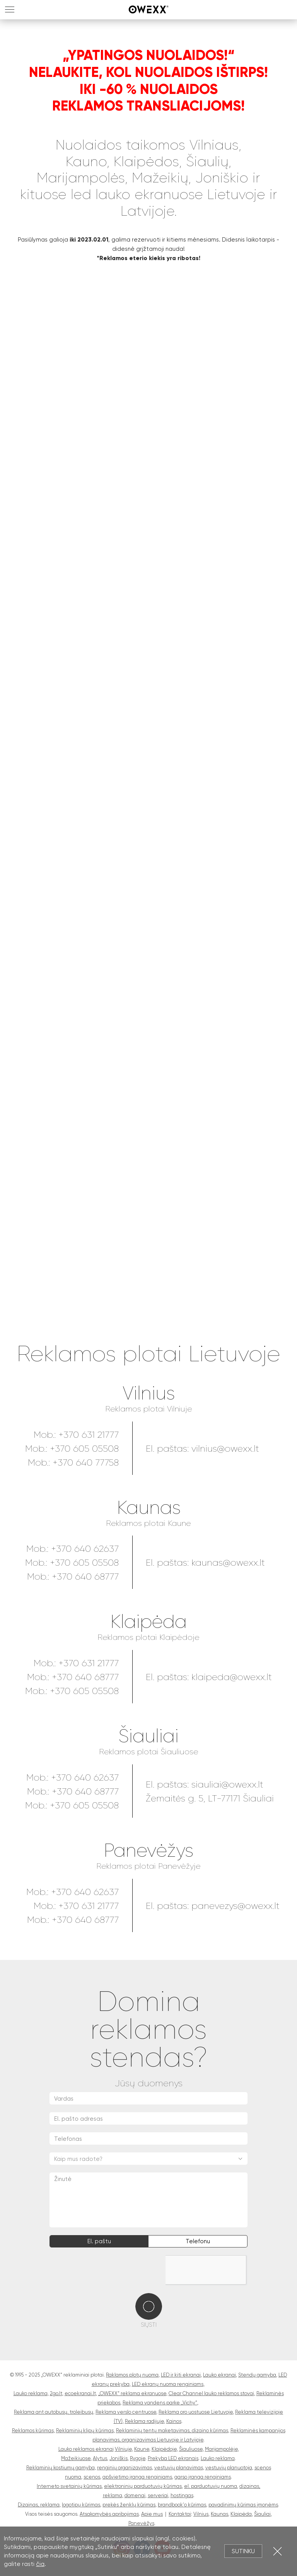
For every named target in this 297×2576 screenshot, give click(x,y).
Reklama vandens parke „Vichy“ (160, 2403)
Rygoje (137, 2458)
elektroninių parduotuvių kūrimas (143, 2486)
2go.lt (56, 2393)
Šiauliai (148, 1736)
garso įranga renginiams (202, 2477)
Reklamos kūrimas (33, 2430)
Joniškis (118, 2458)
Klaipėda (148, 1622)
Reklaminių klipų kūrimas (85, 2430)
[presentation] (108, 2270)
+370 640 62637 (85, 1548)
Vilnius (149, 1393)
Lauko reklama (31, 2393)
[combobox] (149, 2158)
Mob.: (38, 1777)
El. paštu (99, 2241)
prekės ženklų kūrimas (128, 2505)
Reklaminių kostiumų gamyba (60, 2467)
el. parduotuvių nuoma (210, 2486)
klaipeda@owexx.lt (231, 1677)
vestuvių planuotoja (228, 2467)
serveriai (158, 2495)
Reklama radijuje (144, 2421)
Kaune (141, 2449)
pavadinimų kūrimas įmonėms (243, 2505)
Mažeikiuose (75, 2458)
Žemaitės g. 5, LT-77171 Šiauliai (210, 1798)
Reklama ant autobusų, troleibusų (53, 2412)
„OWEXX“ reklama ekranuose (132, 2393)
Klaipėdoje (164, 2449)
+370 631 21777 (88, 1434)
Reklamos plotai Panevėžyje (148, 1866)
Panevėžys (148, 1850)
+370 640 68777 (85, 1576)
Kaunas (149, 1508)
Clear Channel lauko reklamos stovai (211, 2393)
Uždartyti (277, 2551)
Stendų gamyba (257, 2375)
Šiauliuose (191, 2449)
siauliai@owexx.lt (227, 1784)
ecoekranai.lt (80, 2393)
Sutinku (243, 2551)
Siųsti (149, 2325)
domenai (135, 2495)
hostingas (182, 2495)
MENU (9, 9)
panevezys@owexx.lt (235, 1905)
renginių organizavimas (124, 2467)
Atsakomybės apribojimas (109, 2514)
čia (40, 2564)
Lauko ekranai (219, 2375)
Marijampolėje (221, 2449)
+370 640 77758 (86, 1462)
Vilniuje (123, 2449)
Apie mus (152, 2514)
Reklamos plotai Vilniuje (148, 1409)
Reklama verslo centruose (126, 2412)
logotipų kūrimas (81, 2505)
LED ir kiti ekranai (181, 2375)
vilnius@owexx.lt (225, 1448)
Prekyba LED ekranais (173, 2458)
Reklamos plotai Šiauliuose (148, 1751)
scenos (92, 2477)
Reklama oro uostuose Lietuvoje (196, 2412)
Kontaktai (180, 2514)
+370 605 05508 (84, 1448)
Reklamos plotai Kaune (148, 1523)
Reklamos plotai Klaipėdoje (148, 1637)
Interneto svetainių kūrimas (69, 2486)
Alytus (100, 2458)
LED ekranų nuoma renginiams (167, 2384)
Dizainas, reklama (39, 2505)
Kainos (173, 2421)
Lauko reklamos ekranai (86, 2449)
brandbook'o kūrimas (182, 2505)
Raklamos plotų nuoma (132, 2375)
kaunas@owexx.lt (228, 1562)
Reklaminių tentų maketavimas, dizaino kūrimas (172, 2430)
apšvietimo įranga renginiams (137, 2477)
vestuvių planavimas (178, 2467)
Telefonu (198, 2241)
